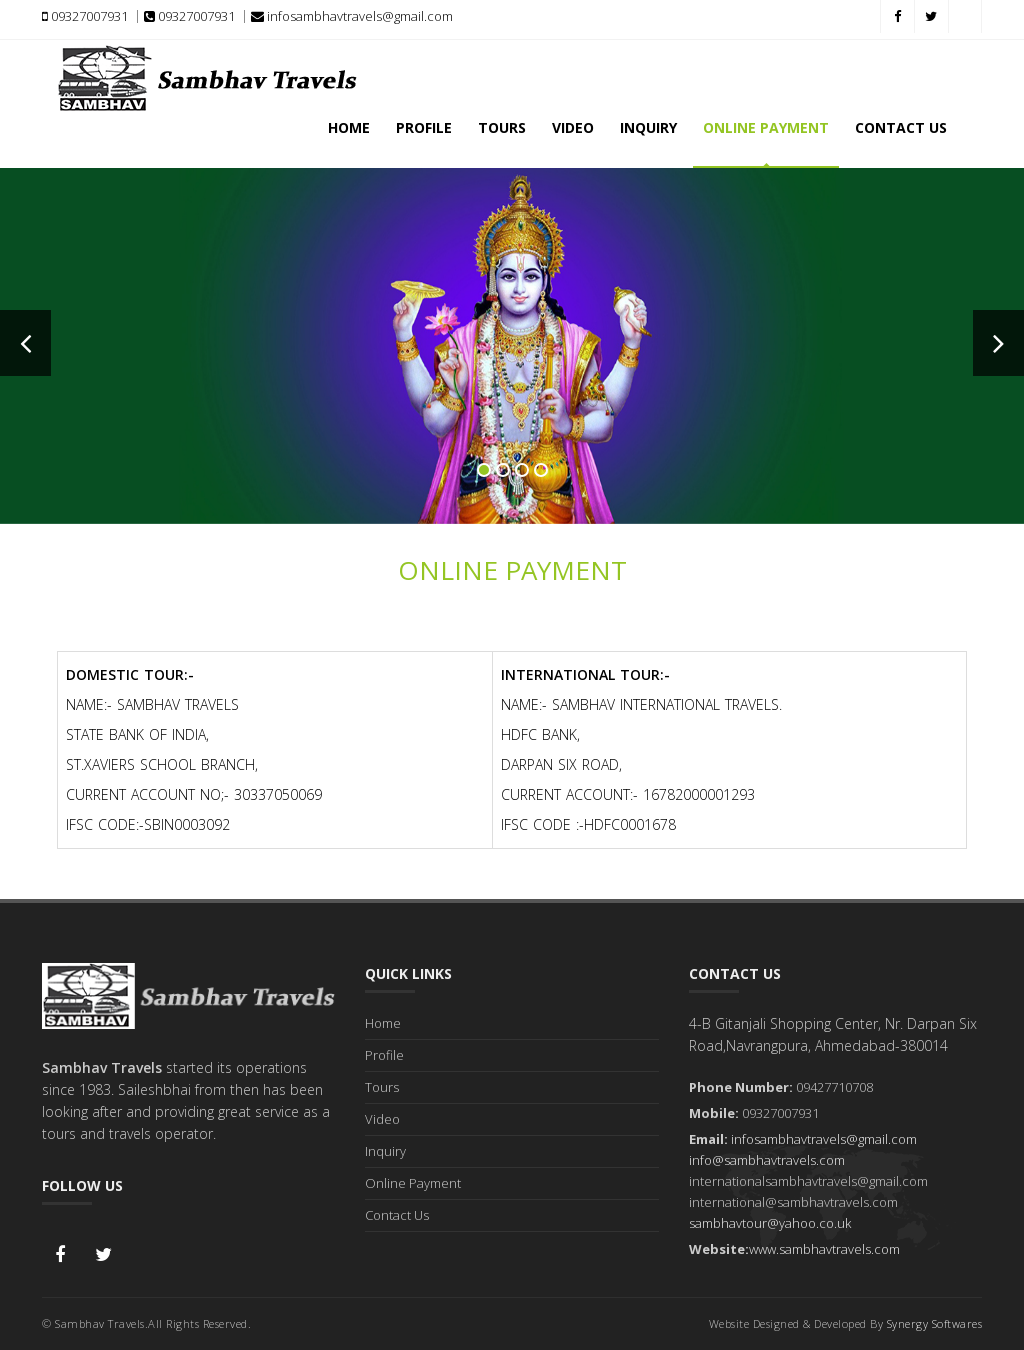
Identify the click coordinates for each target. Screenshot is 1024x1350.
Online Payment (766, 127)
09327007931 (85, 16)
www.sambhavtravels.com (824, 1249)
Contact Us (901, 127)
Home (349, 127)
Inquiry (648, 127)
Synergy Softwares (935, 1323)
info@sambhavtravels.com (767, 1160)
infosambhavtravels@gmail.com (352, 16)
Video (573, 127)
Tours (502, 127)
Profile (424, 127)
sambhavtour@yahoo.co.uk (770, 1223)
